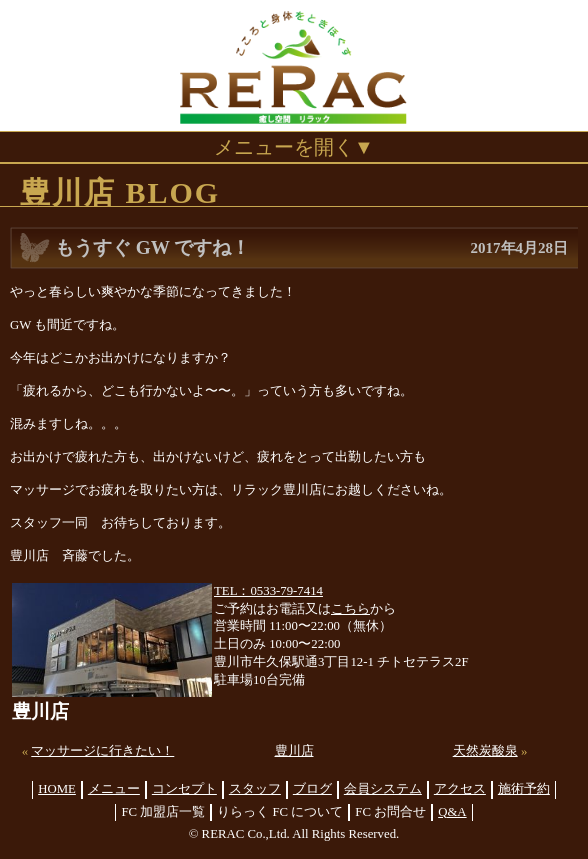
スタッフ (255, 789)
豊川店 (294, 751)
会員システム (383, 789)
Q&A (452, 812)
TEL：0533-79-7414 (268, 591)
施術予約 (524, 789)
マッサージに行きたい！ (102, 751)
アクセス (460, 789)
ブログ (312, 789)
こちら (350, 609)
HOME (57, 789)
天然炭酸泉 (485, 751)
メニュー (114, 789)
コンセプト (184, 789)
